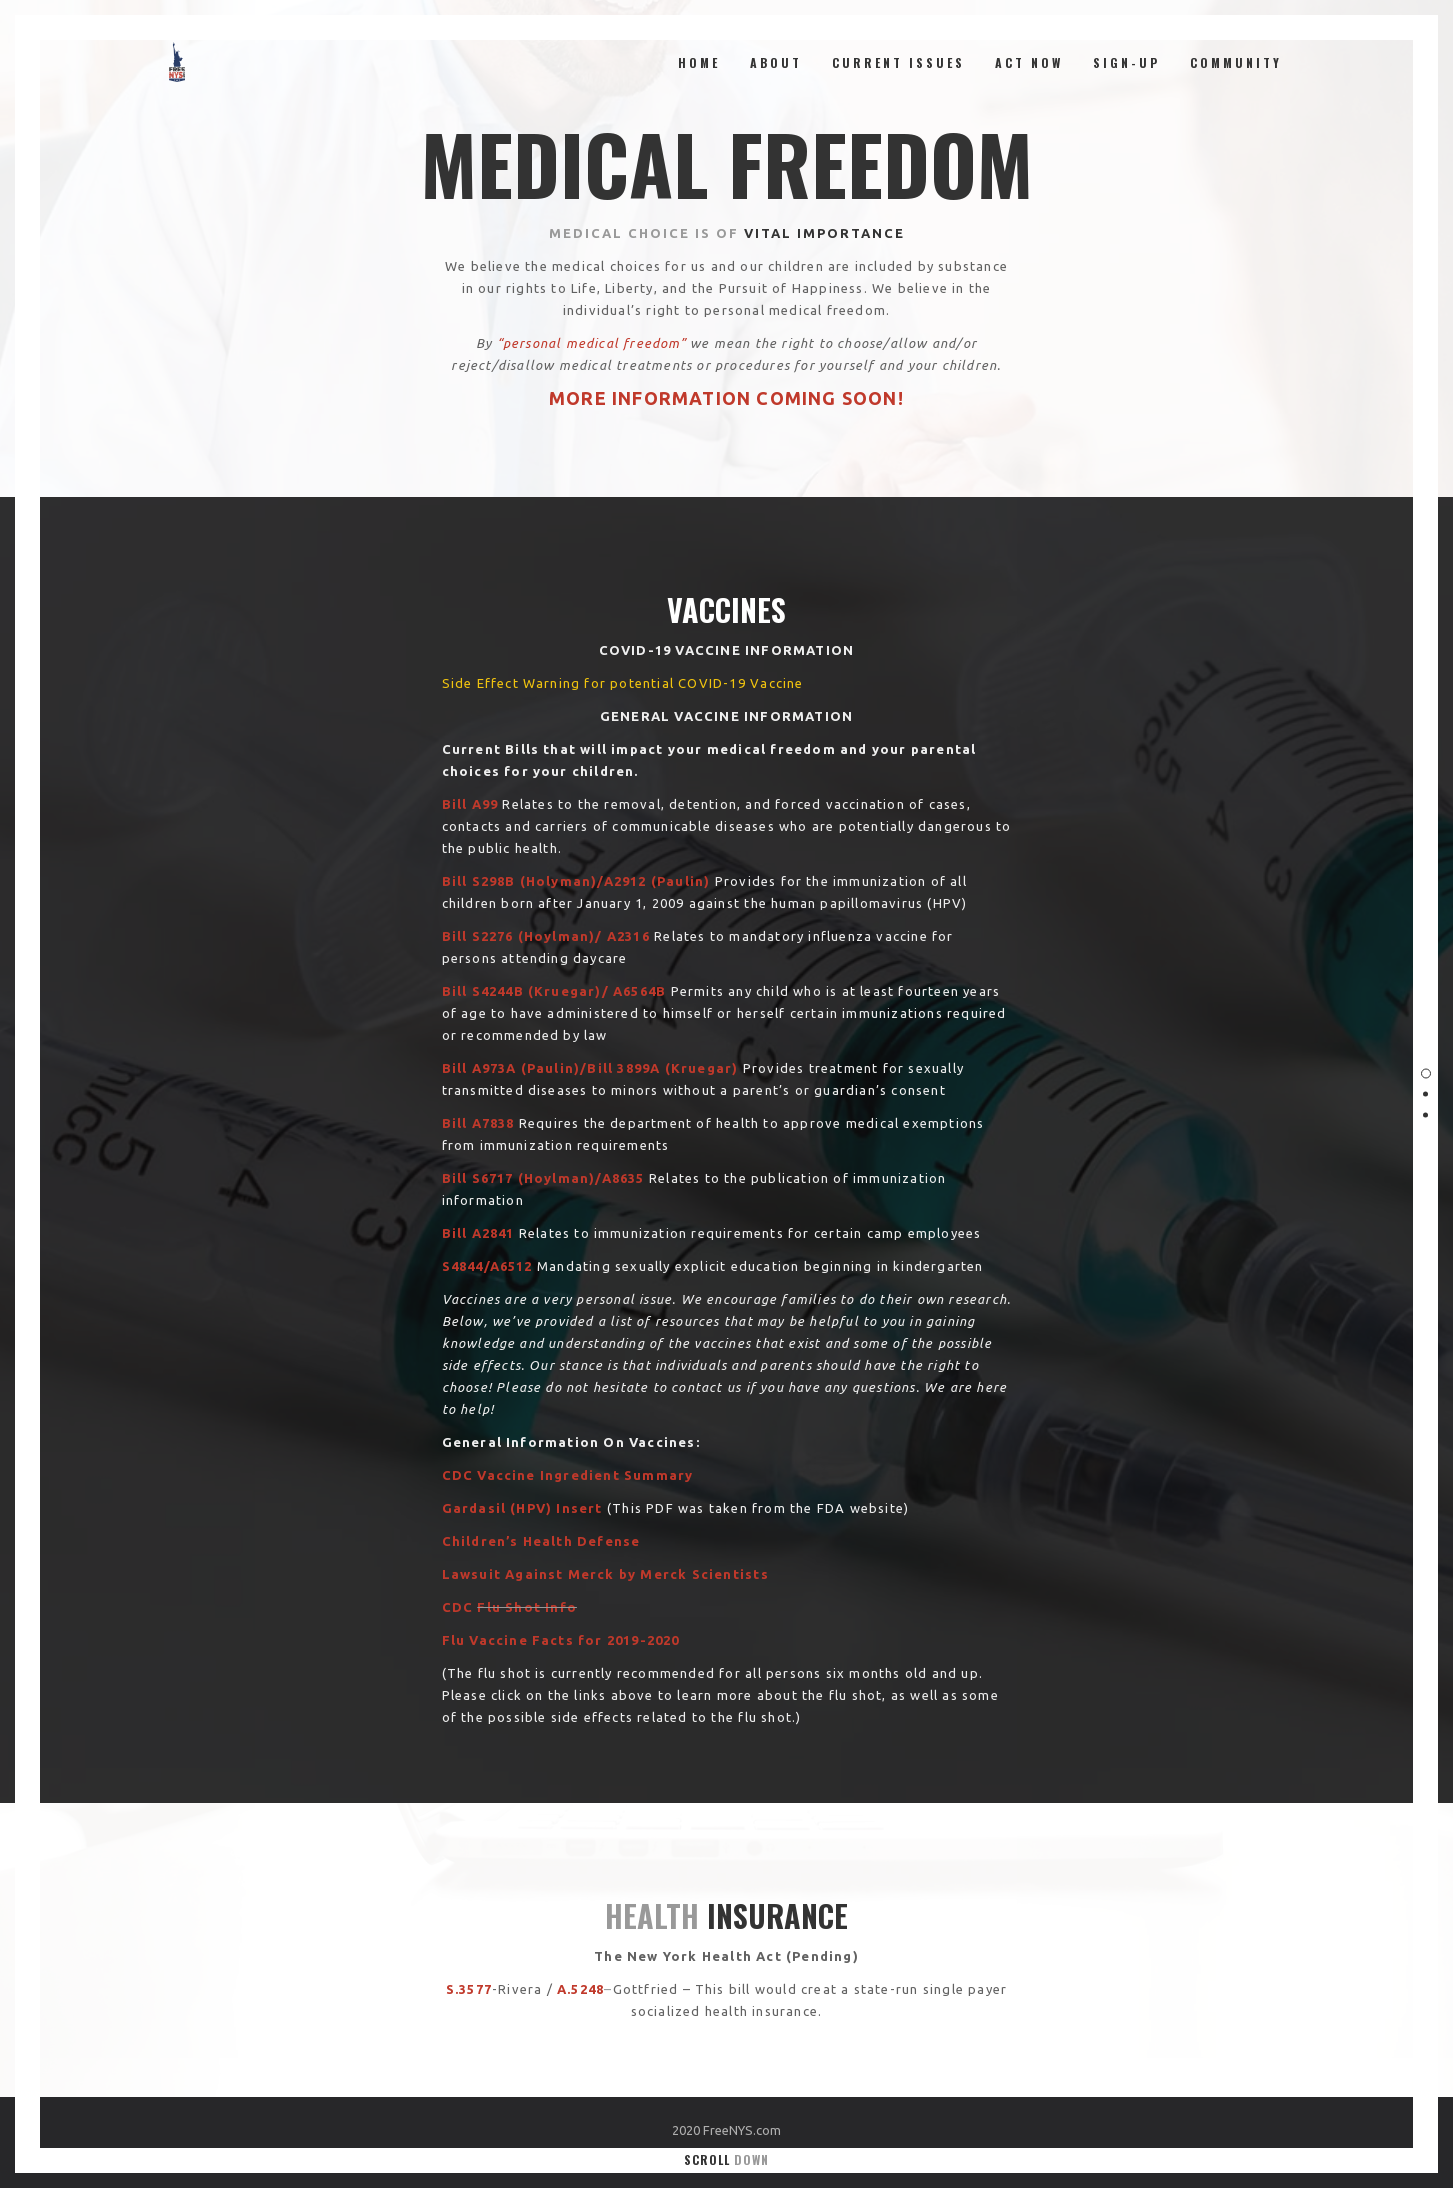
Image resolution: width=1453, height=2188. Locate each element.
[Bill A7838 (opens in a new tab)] (478, 1123)
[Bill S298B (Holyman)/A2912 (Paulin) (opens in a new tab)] (576, 881)
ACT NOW (1029, 62)
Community (1236, 62)
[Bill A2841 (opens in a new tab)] (478, 1233)
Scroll (726, 2159)
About (776, 62)
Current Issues (898, 62)
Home (699, 62)
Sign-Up (1126, 62)
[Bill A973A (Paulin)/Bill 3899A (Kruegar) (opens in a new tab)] (590, 1068)
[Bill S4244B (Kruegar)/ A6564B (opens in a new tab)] (554, 991)
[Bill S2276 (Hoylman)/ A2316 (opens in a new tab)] (546, 936)
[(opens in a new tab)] (470, 804)
